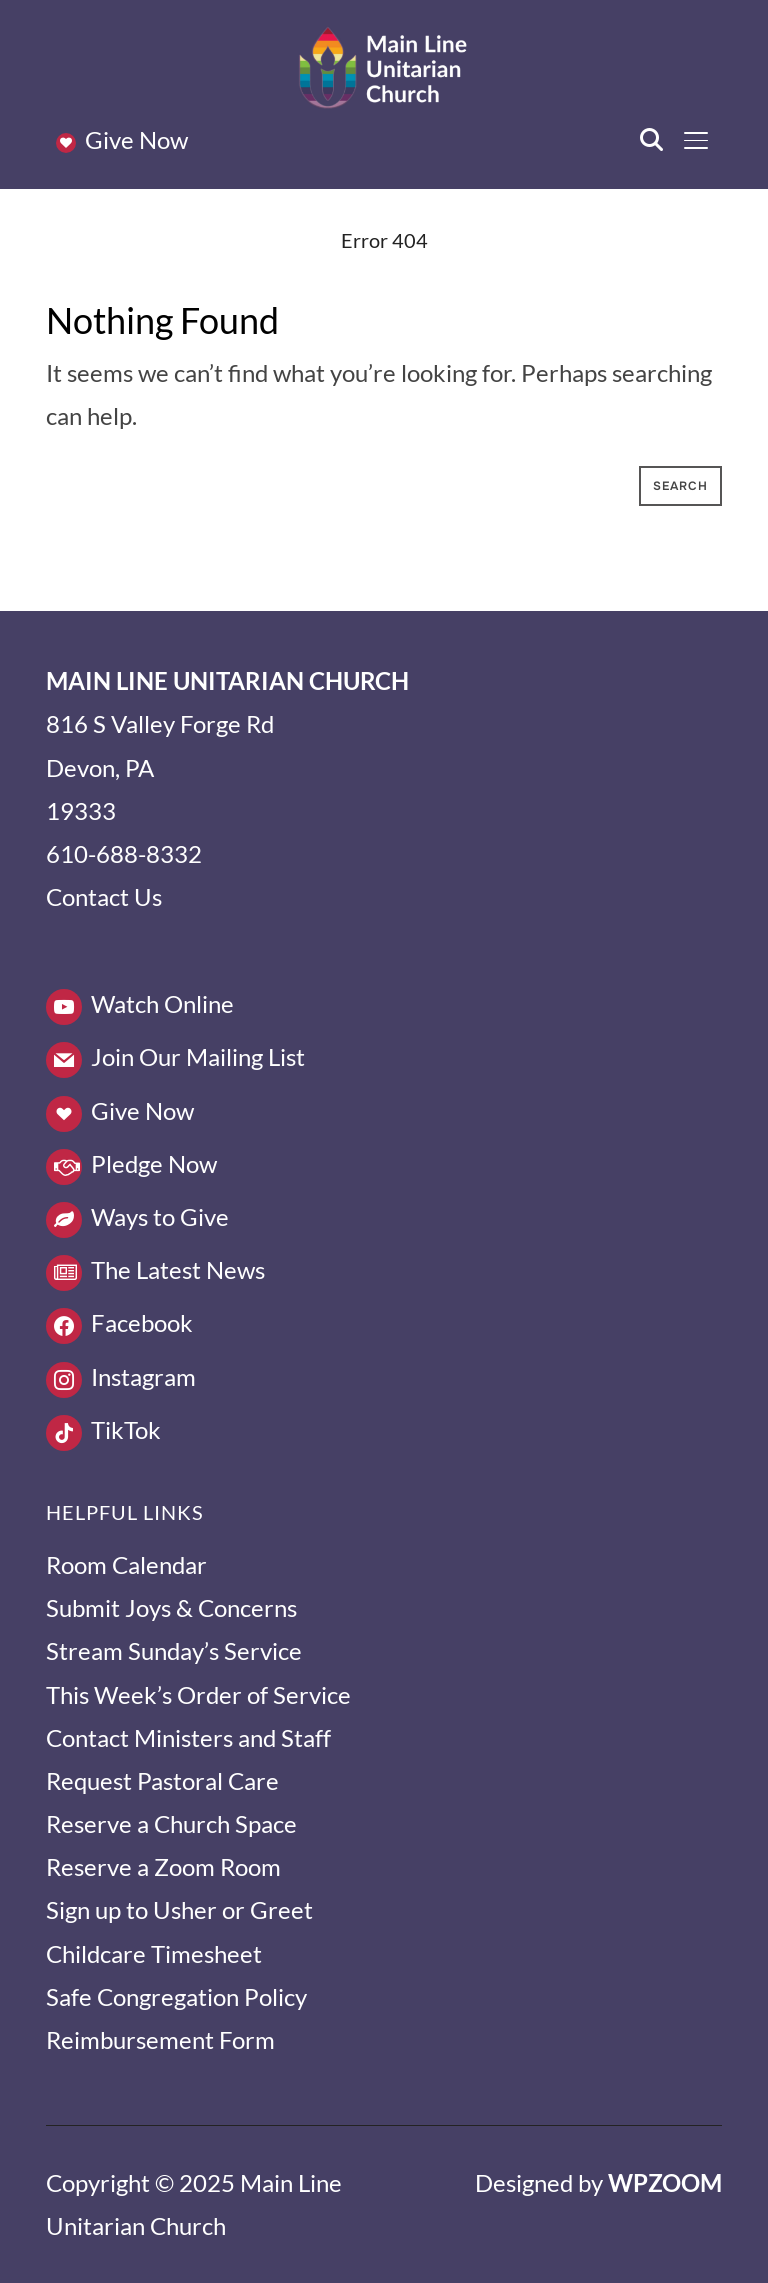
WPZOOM (665, 2182)
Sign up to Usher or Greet (179, 1909)
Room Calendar (126, 1564)
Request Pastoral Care (162, 1780)
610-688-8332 (124, 853)
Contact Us (104, 896)
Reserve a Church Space (171, 1823)
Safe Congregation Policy (176, 1996)
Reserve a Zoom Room (163, 1866)
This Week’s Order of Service (198, 1694)
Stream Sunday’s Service (174, 1650)
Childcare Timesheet (154, 1953)
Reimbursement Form (160, 2039)
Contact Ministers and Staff (188, 1737)
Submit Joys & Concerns (171, 1607)
